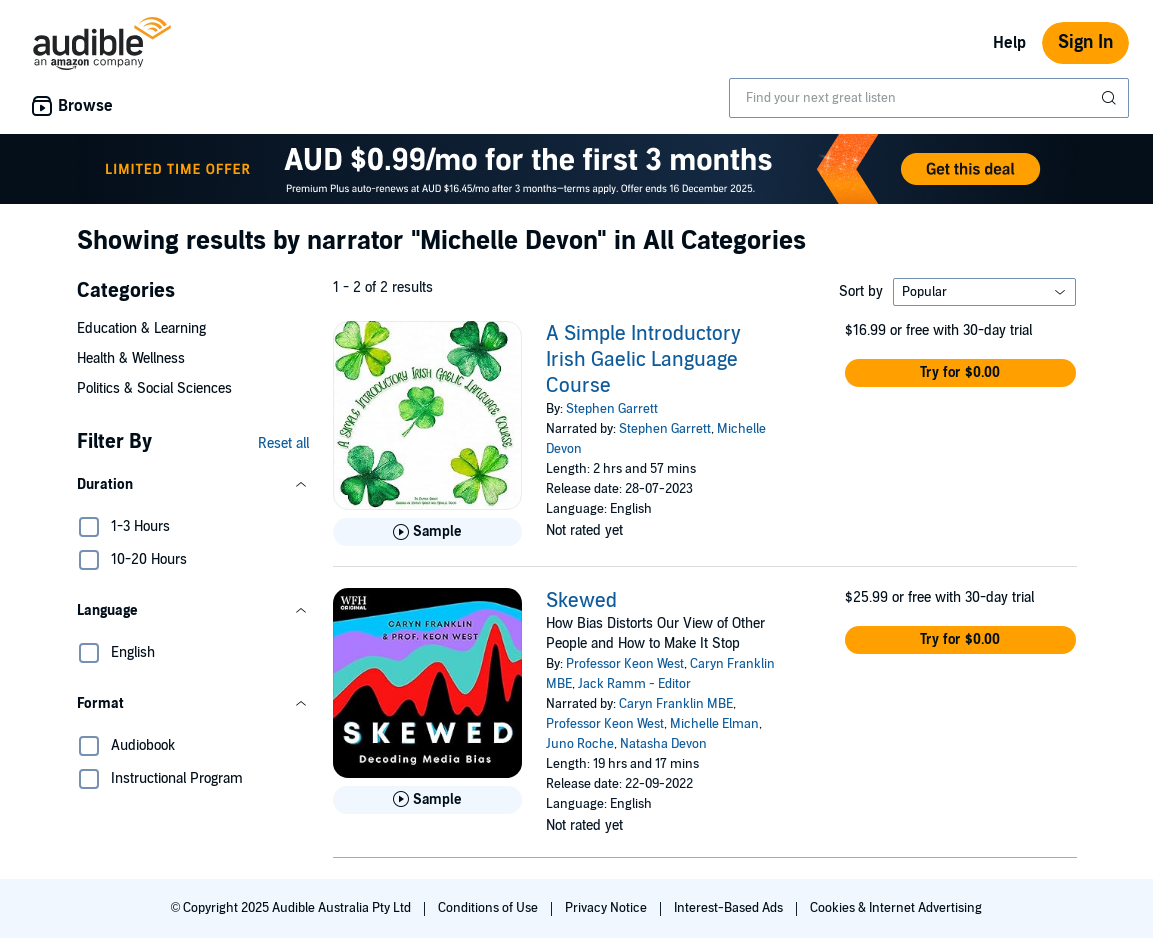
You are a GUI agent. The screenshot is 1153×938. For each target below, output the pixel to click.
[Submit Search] (1111, 98)
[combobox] (929, 98)
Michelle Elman (714, 724)
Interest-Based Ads (730, 908)
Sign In (1085, 42)
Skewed (581, 601)
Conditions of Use (489, 908)
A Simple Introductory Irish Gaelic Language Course (643, 360)
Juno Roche (580, 744)
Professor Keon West (625, 664)
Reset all (283, 443)
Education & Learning (141, 328)
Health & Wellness (131, 358)
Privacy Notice (607, 908)
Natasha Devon (663, 744)
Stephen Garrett (612, 409)
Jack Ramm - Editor (634, 684)
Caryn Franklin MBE (676, 704)
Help (1009, 43)
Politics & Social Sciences (154, 388)
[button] (193, 485)
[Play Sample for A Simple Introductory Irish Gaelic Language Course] (427, 532)
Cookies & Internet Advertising (896, 908)
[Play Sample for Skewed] (427, 800)
